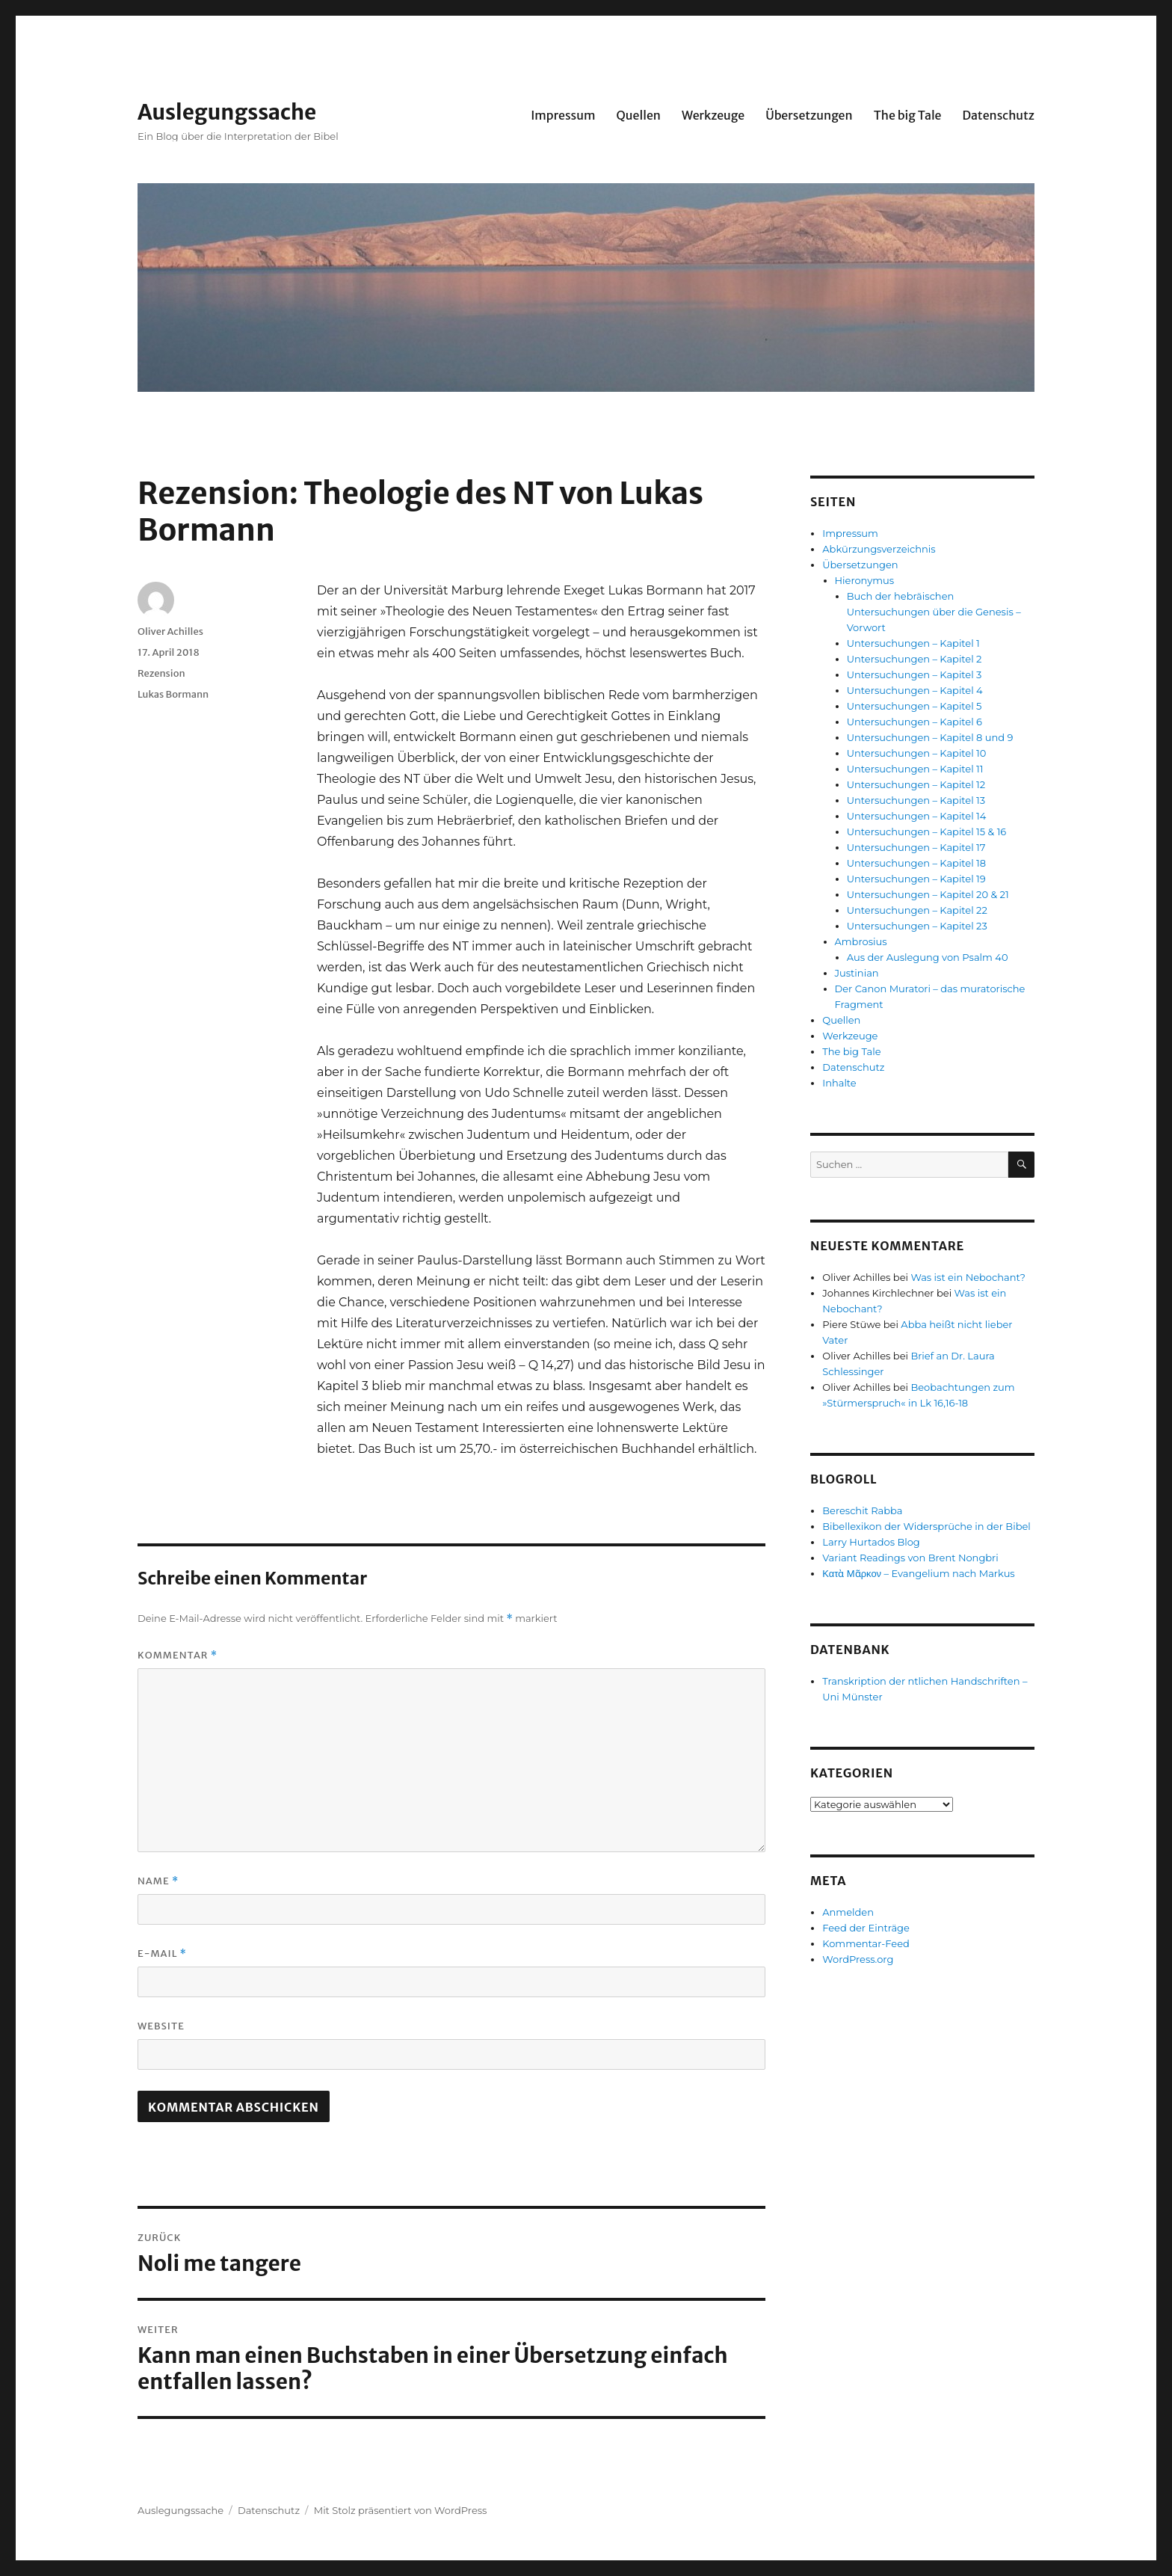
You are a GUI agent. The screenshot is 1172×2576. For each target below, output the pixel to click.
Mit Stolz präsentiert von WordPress (400, 2510)
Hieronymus (865, 580)
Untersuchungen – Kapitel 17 (916, 847)
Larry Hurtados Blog (871, 1542)
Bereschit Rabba (862, 1510)
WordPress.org (857, 1959)
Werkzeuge (713, 115)
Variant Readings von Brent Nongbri (910, 1558)
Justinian (857, 973)
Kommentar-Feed (866, 1943)
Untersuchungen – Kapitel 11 (915, 769)
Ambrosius (861, 941)
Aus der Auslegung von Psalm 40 (927, 957)
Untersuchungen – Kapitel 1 (913, 643)
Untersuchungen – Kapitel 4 (915, 690)
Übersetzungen (809, 115)
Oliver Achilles (170, 631)
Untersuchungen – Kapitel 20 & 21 (928, 894)
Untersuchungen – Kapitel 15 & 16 (927, 831)
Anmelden (848, 1912)
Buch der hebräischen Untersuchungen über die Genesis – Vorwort (934, 611)
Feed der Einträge (866, 1928)
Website (161, 2026)
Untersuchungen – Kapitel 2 (914, 659)
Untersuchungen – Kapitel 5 (914, 706)
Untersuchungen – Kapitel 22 (917, 910)
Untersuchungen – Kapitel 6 (914, 722)
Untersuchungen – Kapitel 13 (916, 800)
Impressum (563, 115)
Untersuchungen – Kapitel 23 (917, 926)
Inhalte (839, 1083)
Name (158, 1881)
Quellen (638, 115)
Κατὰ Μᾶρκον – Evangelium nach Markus (918, 1573)
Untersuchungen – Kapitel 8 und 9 (930, 737)
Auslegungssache (227, 112)
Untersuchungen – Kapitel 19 (916, 879)
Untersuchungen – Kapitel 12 (916, 784)
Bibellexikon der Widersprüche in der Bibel (926, 1526)
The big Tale (908, 115)
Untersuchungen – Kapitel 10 (917, 753)
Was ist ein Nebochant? (968, 1277)
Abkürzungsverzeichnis (878, 549)
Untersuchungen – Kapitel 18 (916, 863)
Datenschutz (998, 115)
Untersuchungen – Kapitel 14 (917, 816)
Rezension (161, 673)
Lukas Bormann (173, 694)
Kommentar (178, 1655)
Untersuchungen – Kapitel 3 (914, 674)
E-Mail (162, 1953)
